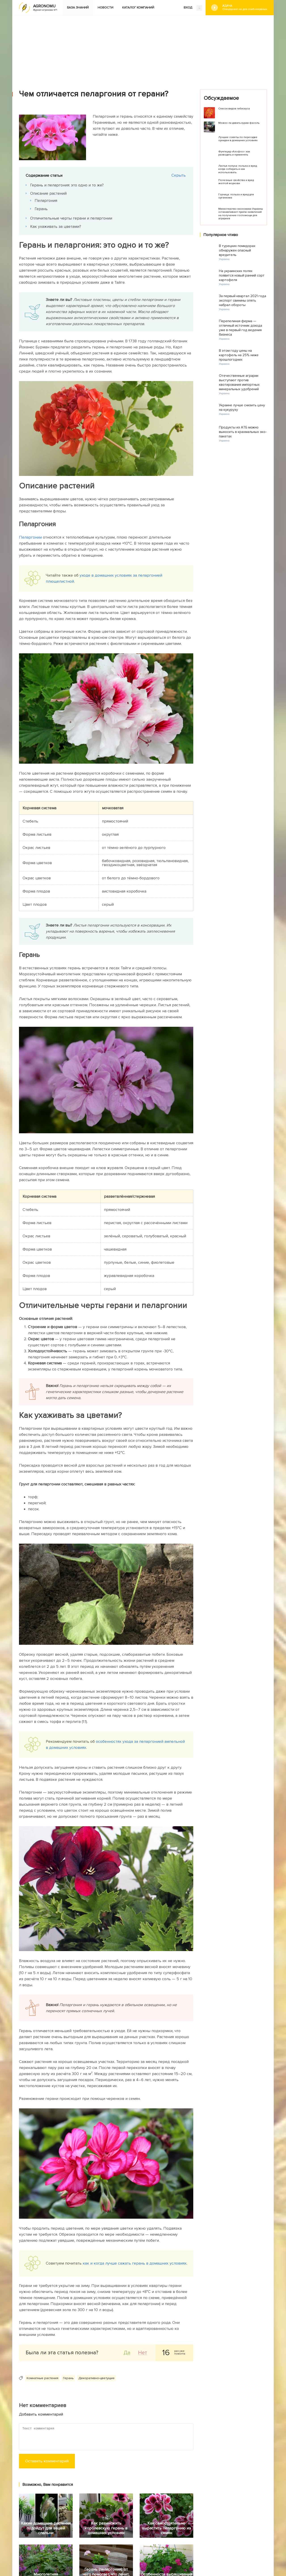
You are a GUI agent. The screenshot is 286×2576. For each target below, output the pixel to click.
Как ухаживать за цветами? (55, 226)
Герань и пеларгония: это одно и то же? (67, 185)
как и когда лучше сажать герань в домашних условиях (135, 2263)
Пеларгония (46, 200)
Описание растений (48, 193)
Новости (105, 7)
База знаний (78, 7)
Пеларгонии (30, 537)
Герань (41, 208)
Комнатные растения (42, 2378)
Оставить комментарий (47, 2461)
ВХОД (193, 8)
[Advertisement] (143, 49)
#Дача (244, 7)
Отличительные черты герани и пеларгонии (71, 218)
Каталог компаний (138, 7)
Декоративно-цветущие (96, 2378)
